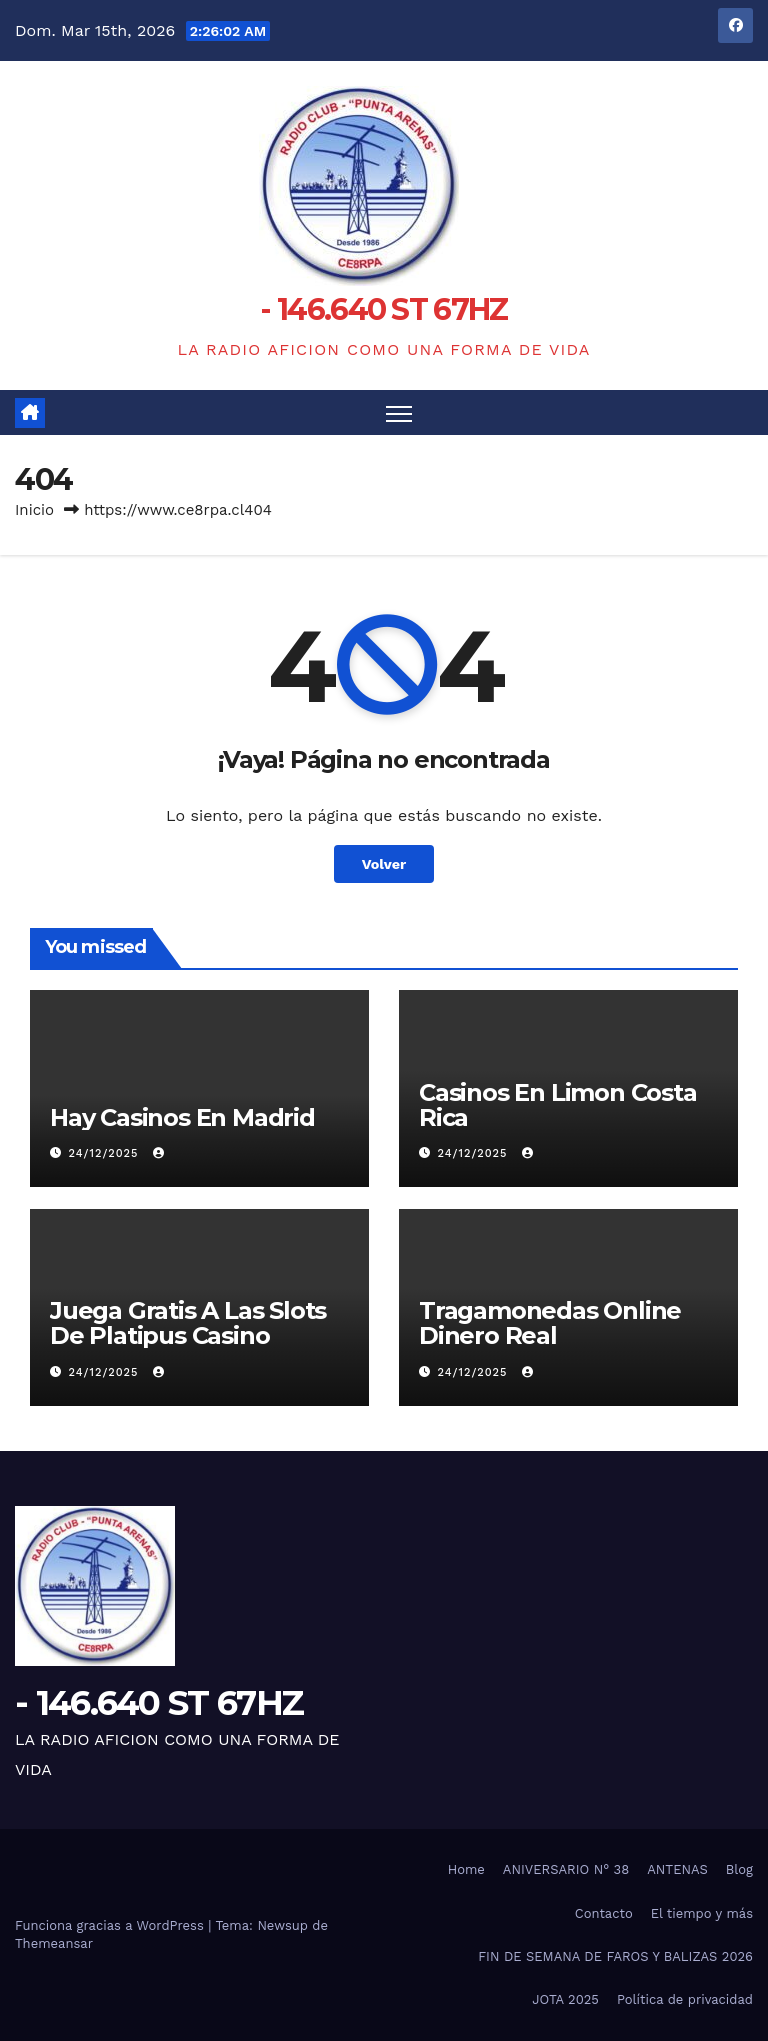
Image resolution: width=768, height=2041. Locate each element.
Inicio (34, 510)
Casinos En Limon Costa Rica (558, 1105)
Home (466, 1869)
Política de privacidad (685, 1999)
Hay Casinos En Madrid (182, 1117)
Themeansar (54, 1943)
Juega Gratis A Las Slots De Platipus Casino (188, 1323)
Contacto (604, 1913)
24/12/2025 (106, 1153)
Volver (384, 864)
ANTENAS (677, 1869)
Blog (739, 1869)
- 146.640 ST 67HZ (383, 309)
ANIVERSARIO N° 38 (566, 1869)
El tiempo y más (702, 1913)
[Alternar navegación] (399, 412)
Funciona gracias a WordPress (111, 1925)
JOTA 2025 (565, 1999)
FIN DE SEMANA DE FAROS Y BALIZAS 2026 (615, 1956)
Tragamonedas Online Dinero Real (550, 1323)
